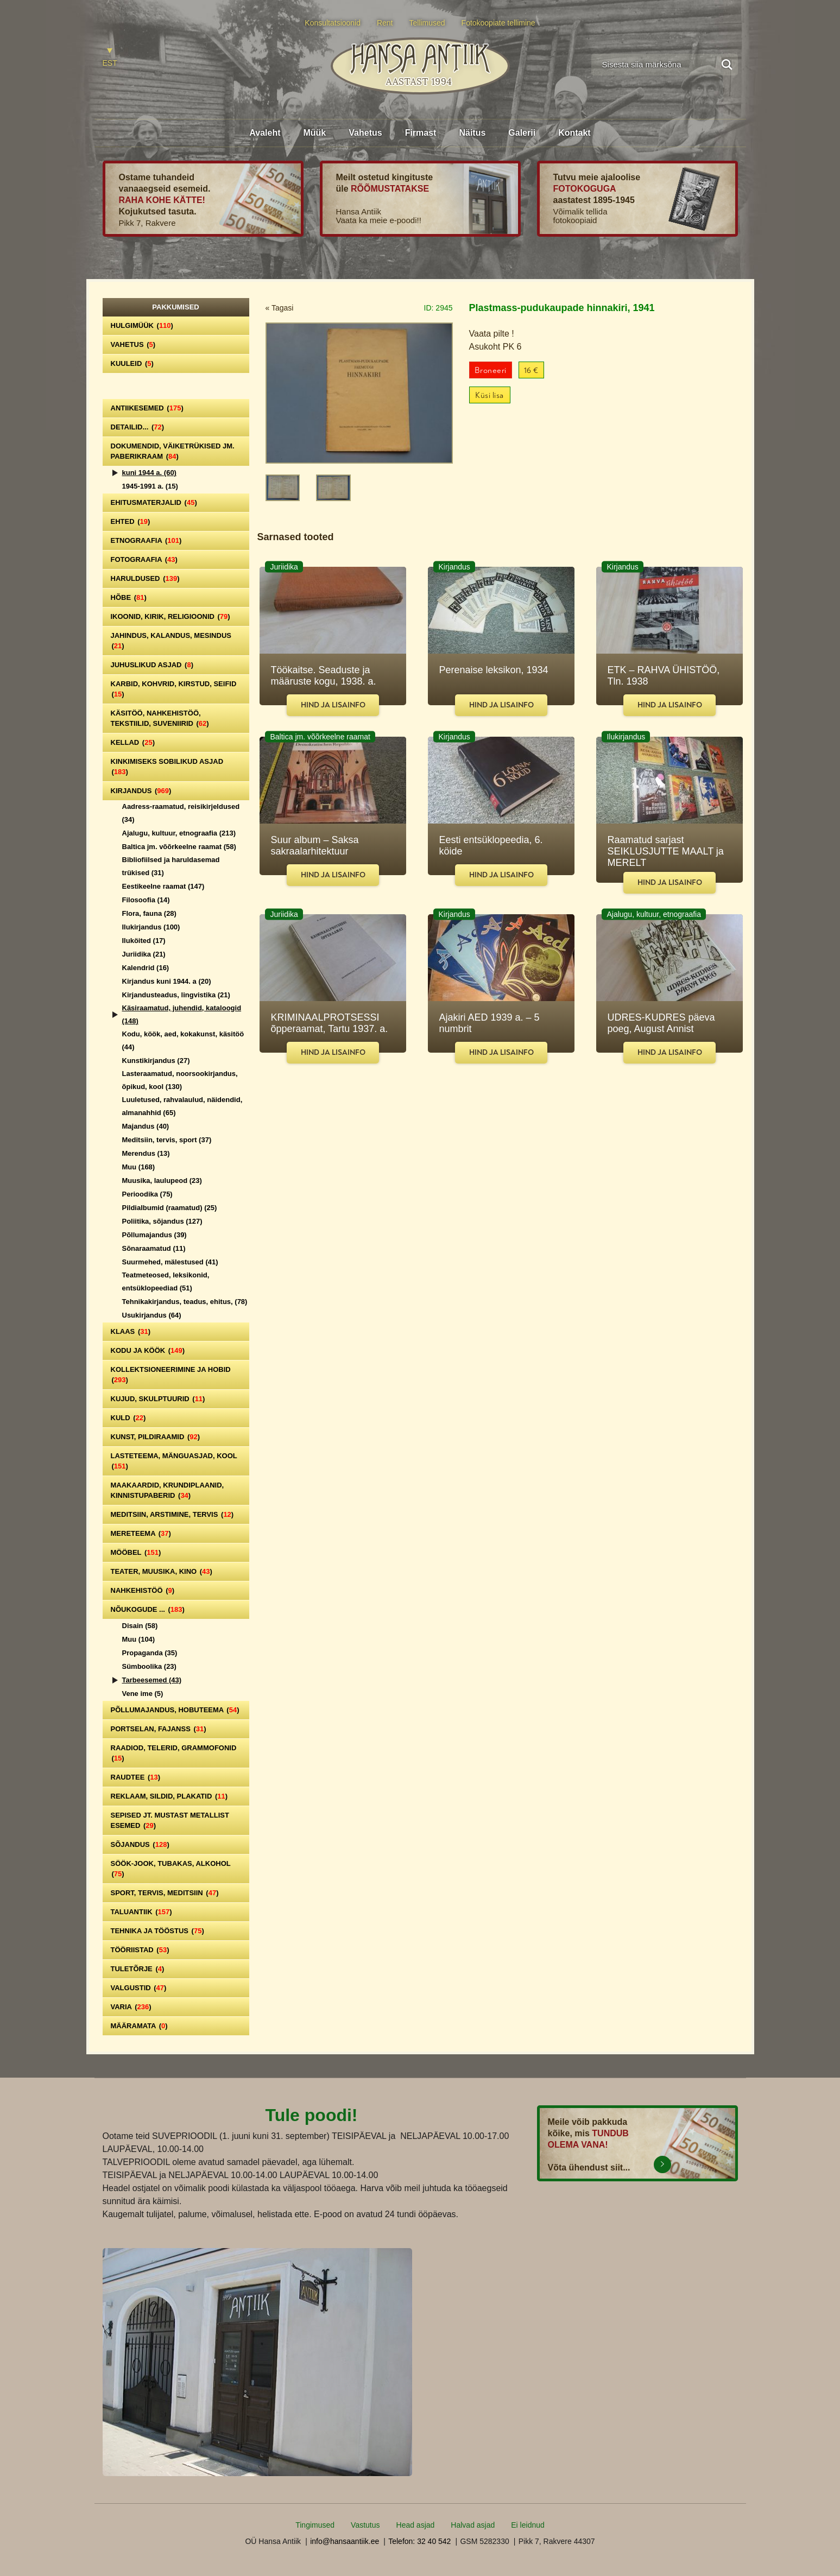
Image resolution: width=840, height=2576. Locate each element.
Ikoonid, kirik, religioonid (170, 616)
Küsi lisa (489, 395)
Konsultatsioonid (333, 22)
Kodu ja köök (148, 1350)
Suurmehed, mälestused (170, 1262)
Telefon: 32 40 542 (419, 2541)
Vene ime (142, 1693)
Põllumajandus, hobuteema (175, 1710)
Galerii (521, 132)
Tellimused (427, 22)
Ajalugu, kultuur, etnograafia (179, 833)
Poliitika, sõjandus (162, 1221)
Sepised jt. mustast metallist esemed (170, 1820)
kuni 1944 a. (149, 473)
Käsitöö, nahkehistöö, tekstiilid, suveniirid (160, 718)
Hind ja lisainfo (333, 705)
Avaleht (264, 132)
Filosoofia (146, 900)
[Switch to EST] (110, 57)
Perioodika (147, 1194)
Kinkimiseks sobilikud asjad (167, 766)
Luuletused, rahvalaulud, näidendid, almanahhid (182, 1106)
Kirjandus (141, 791)
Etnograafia (146, 540)
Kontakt (574, 132)
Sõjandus (140, 1844)
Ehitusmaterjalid (154, 502)
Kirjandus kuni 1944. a (166, 981)
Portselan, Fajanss (158, 1729)
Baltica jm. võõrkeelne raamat (179, 847)
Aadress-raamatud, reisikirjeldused (181, 813)
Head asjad (415, 2525)
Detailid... (138, 427)
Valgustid (139, 1988)
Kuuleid (132, 363)
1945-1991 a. (150, 486)
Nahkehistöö (143, 1590)
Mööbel (136, 1552)
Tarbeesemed (152, 1680)
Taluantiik (141, 1912)
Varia (131, 2007)
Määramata (139, 2026)
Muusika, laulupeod (162, 1180)
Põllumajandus (154, 1235)
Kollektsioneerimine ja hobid (171, 1374)
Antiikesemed (147, 408)
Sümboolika (149, 1666)
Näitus (472, 132)
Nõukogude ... (148, 1609)
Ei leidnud (528, 2525)
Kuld (128, 1418)
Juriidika (144, 954)
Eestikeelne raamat (163, 886)
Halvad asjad (473, 2525)
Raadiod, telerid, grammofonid (174, 1753)
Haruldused (145, 578)
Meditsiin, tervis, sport (167, 1140)
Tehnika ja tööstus (157, 1931)
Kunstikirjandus (156, 1060)
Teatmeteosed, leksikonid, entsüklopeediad (166, 1281)
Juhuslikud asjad (152, 665)
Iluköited (144, 940)
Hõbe (129, 597)
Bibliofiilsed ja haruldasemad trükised (171, 866)
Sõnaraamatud (154, 1248)
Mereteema (141, 1533)
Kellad (133, 742)
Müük (314, 132)
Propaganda (150, 1653)
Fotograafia (144, 559)
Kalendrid (145, 968)
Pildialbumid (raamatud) (169, 1208)
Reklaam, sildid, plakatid (169, 1796)
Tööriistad (140, 1950)
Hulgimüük (142, 325)
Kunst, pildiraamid (155, 1437)
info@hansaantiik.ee (344, 2541)
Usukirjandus (151, 1315)
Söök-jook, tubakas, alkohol (171, 1868)
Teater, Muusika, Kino (161, 1571)
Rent (385, 22)
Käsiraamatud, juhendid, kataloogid (182, 1014)
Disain (140, 1626)
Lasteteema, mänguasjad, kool (174, 1461)
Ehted (130, 521)
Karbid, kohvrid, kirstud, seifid (174, 689)
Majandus (145, 1126)
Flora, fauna (149, 913)
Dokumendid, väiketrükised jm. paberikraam (173, 451)
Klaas (131, 1331)
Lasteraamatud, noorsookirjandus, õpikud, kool (180, 1080)
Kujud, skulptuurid (158, 1399)
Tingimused (314, 2525)
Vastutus (365, 2525)
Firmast (421, 132)
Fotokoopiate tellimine (498, 22)
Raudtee (136, 1777)
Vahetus (365, 132)
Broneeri (491, 370)
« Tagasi (280, 307)
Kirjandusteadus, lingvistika (176, 995)
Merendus (146, 1153)
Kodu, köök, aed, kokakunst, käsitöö (183, 1040)
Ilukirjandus (151, 927)
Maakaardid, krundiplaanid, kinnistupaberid (167, 1490)
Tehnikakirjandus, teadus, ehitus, (185, 1302)
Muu (138, 1167)
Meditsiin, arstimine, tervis (172, 1514)
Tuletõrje (138, 1969)
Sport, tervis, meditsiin (165, 1893)
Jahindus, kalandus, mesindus (171, 640)
